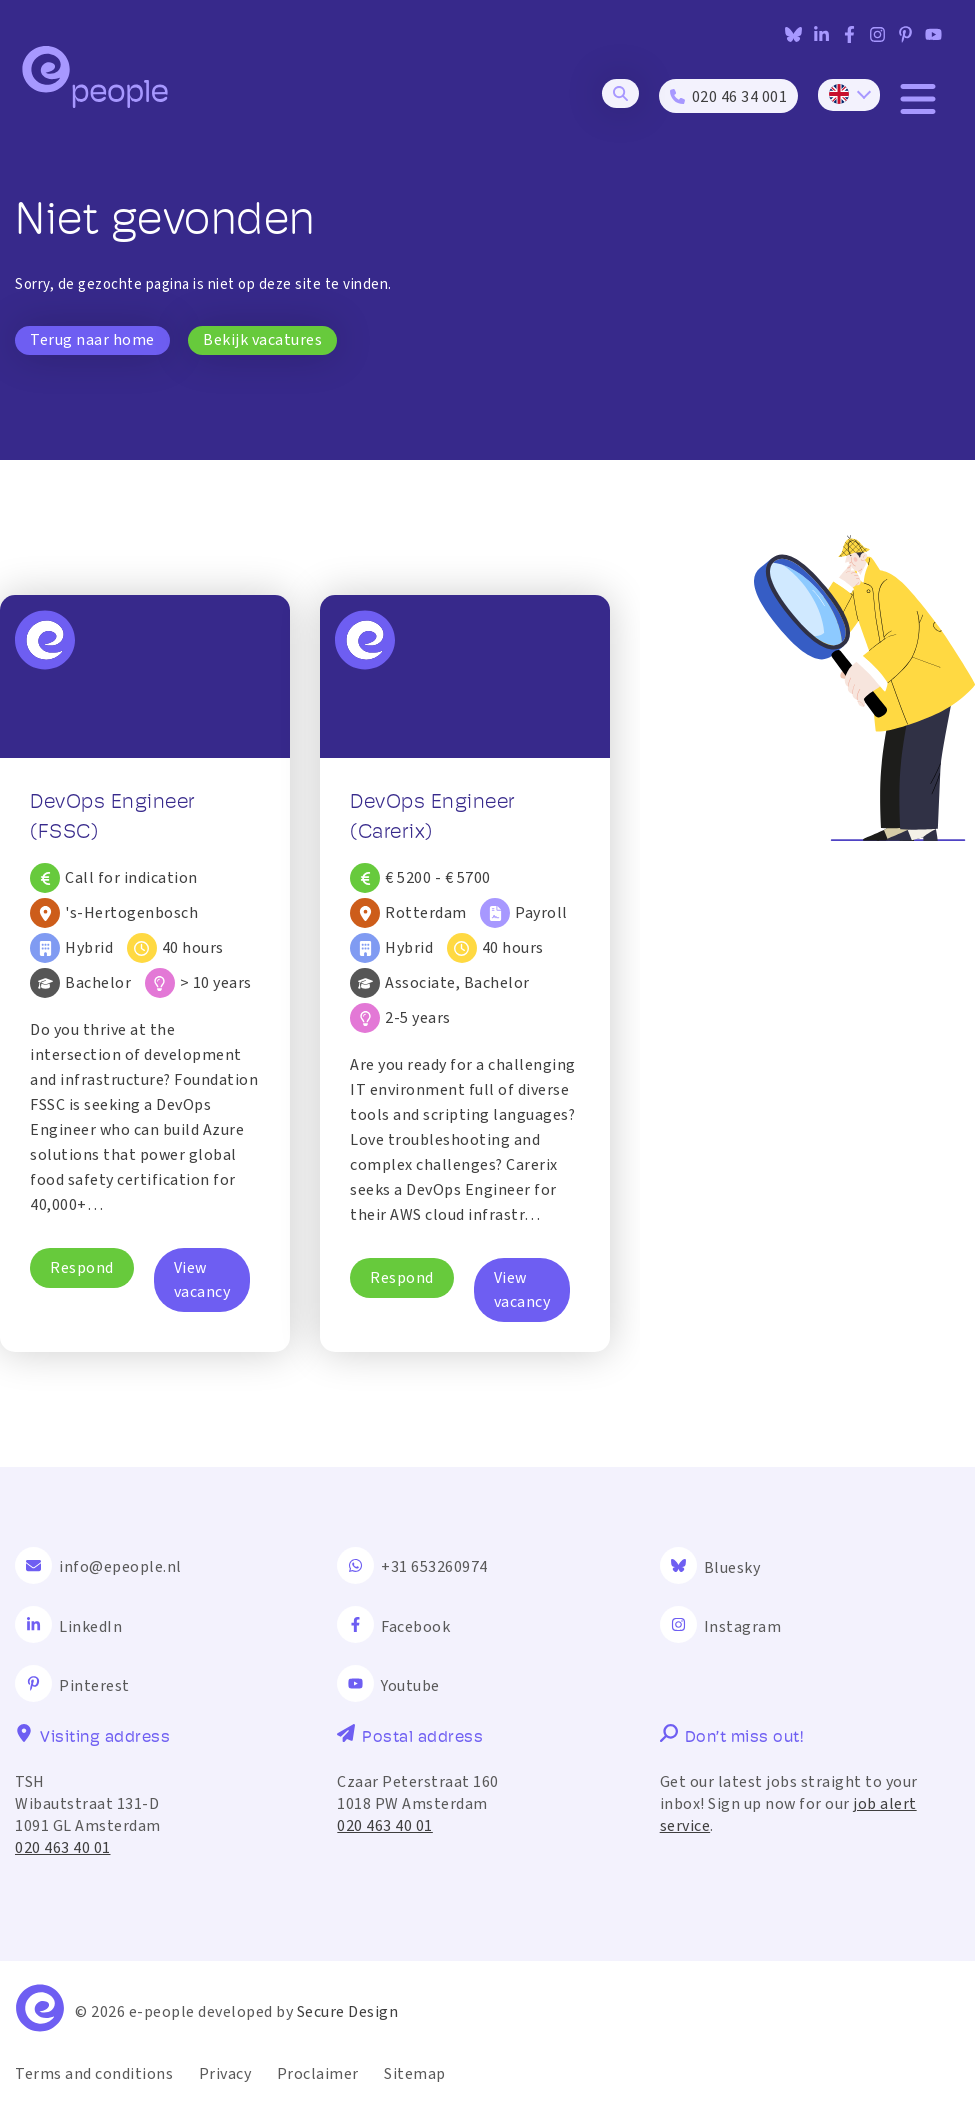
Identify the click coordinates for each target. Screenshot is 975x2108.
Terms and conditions (94, 2074)
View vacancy (202, 1280)
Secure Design (348, 2012)
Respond (82, 1268)
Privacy (225, 2074)
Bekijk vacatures (262, 340)
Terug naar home (92, 340)
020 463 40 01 (63, 1848)
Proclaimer (318, 2074)
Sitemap (415, 2074)
